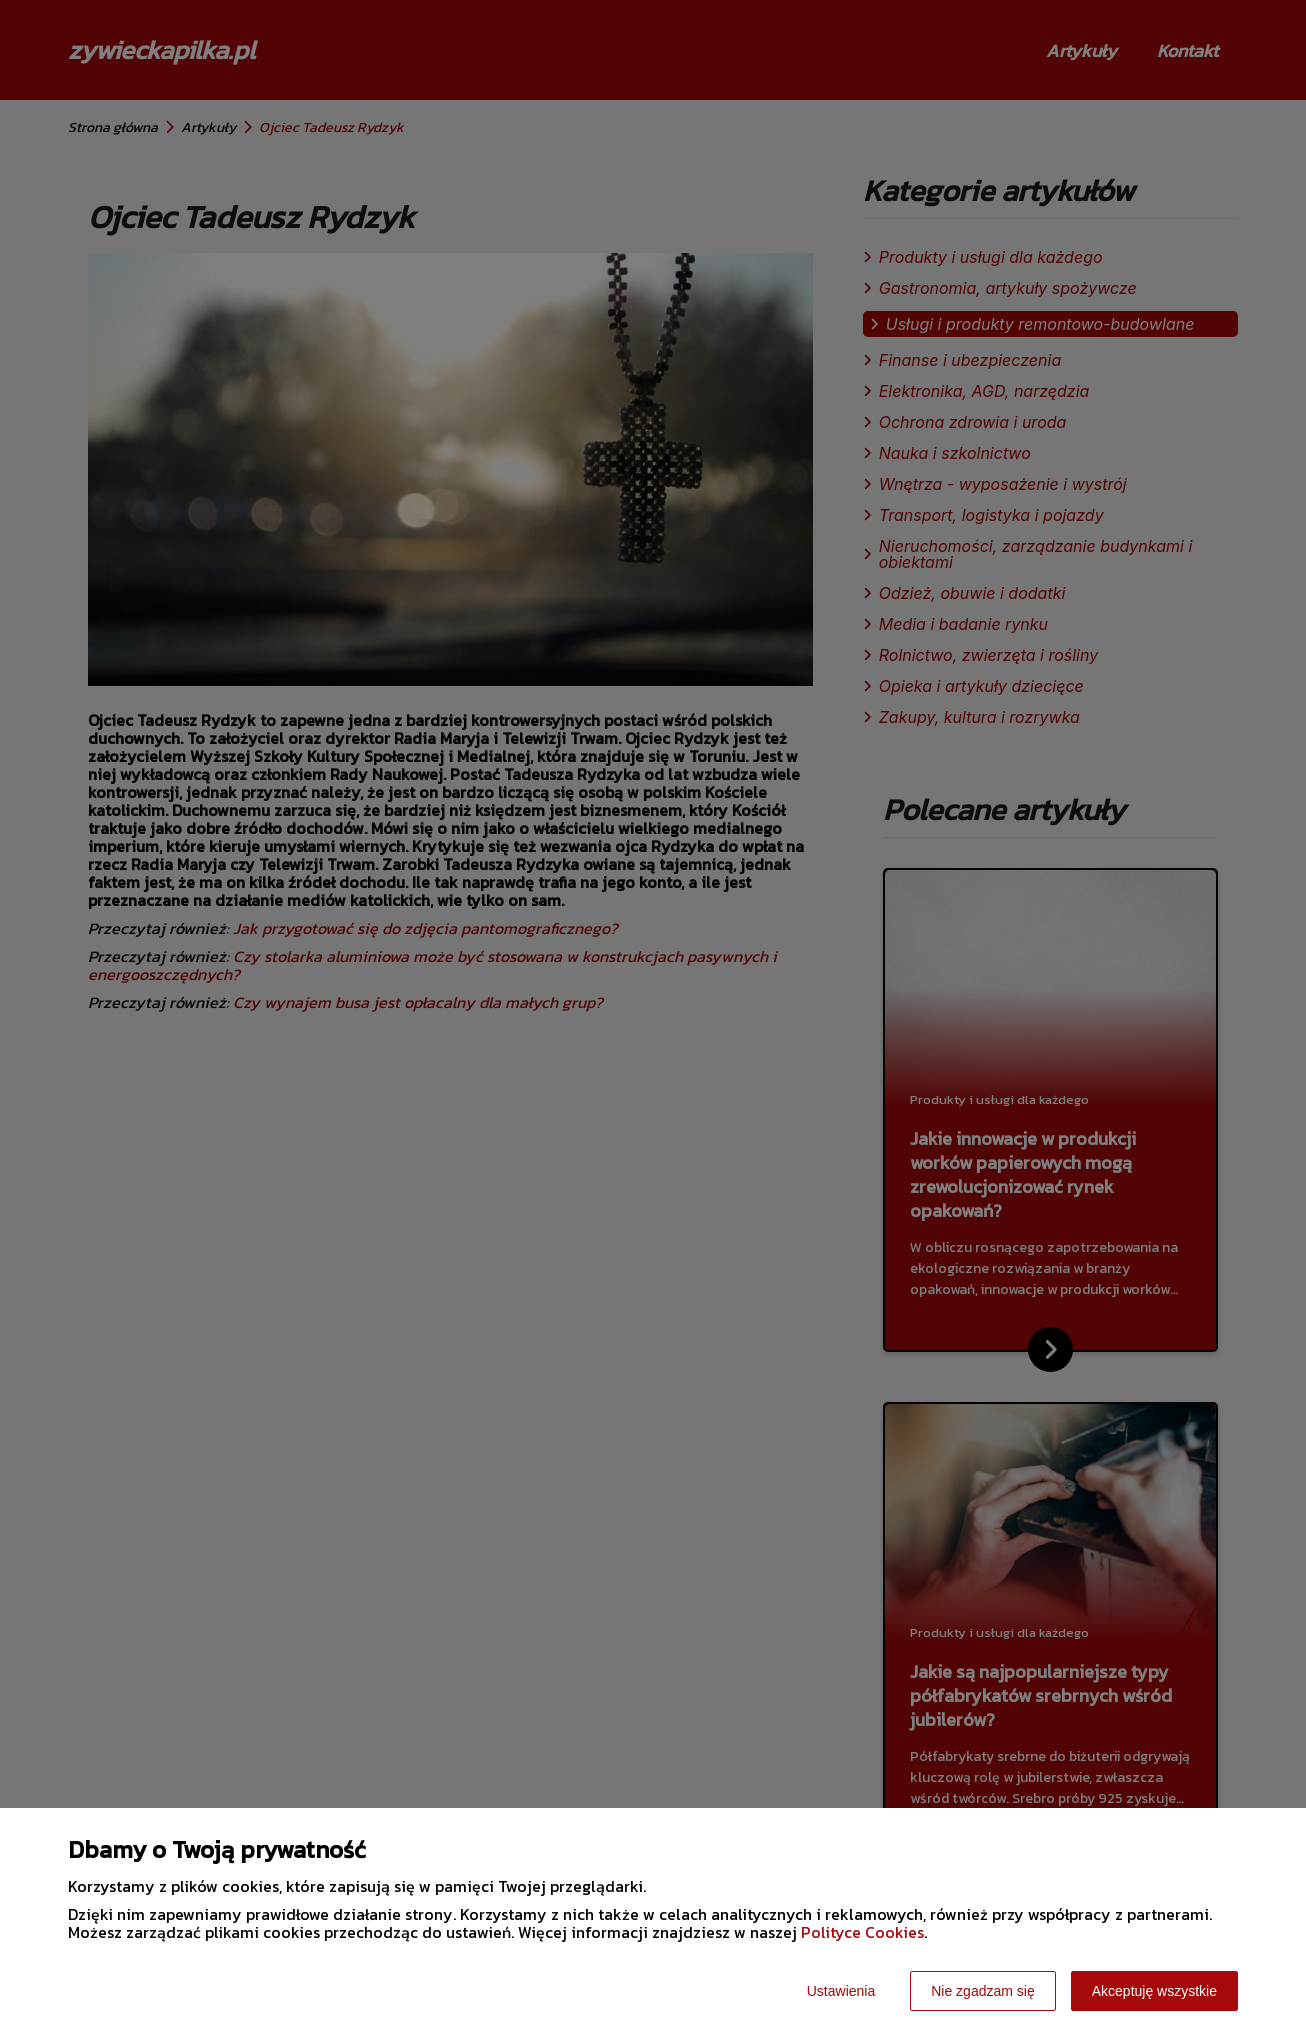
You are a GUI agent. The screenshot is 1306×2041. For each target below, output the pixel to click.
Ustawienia (841, 1991)
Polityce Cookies (862, 1932)
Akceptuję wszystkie (1154, 1991)
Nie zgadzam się (983, 1991)
